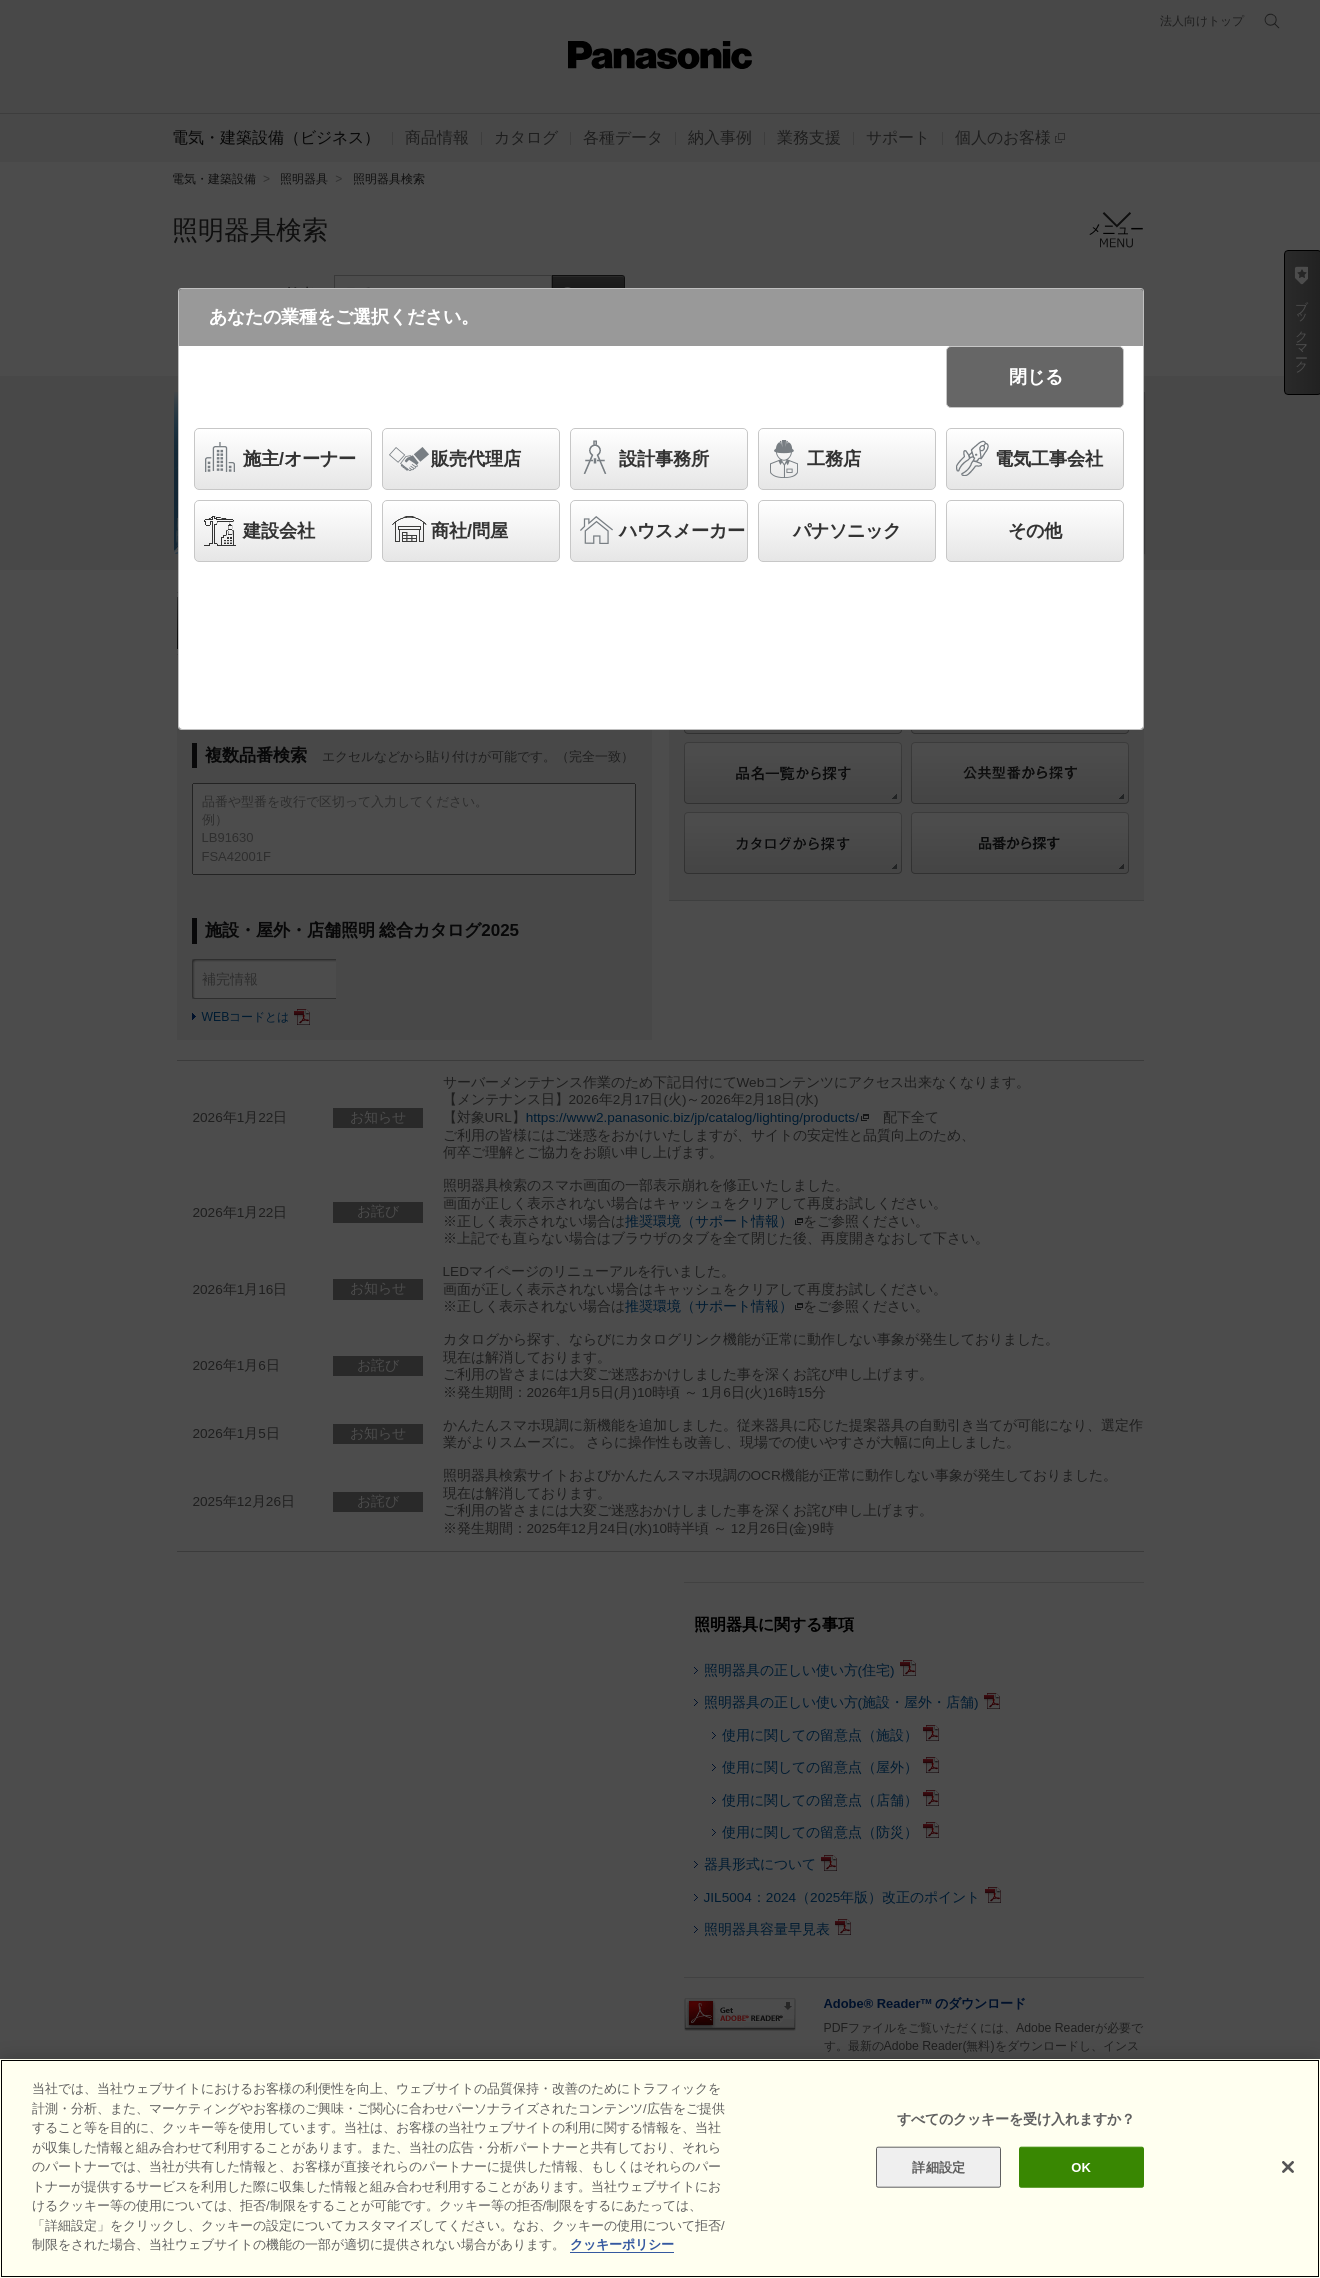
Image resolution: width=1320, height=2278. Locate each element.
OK (1081, 2173)
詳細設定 (938, 2173)
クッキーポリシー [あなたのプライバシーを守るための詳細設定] (622, 2251)
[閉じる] (1288, 2173)
